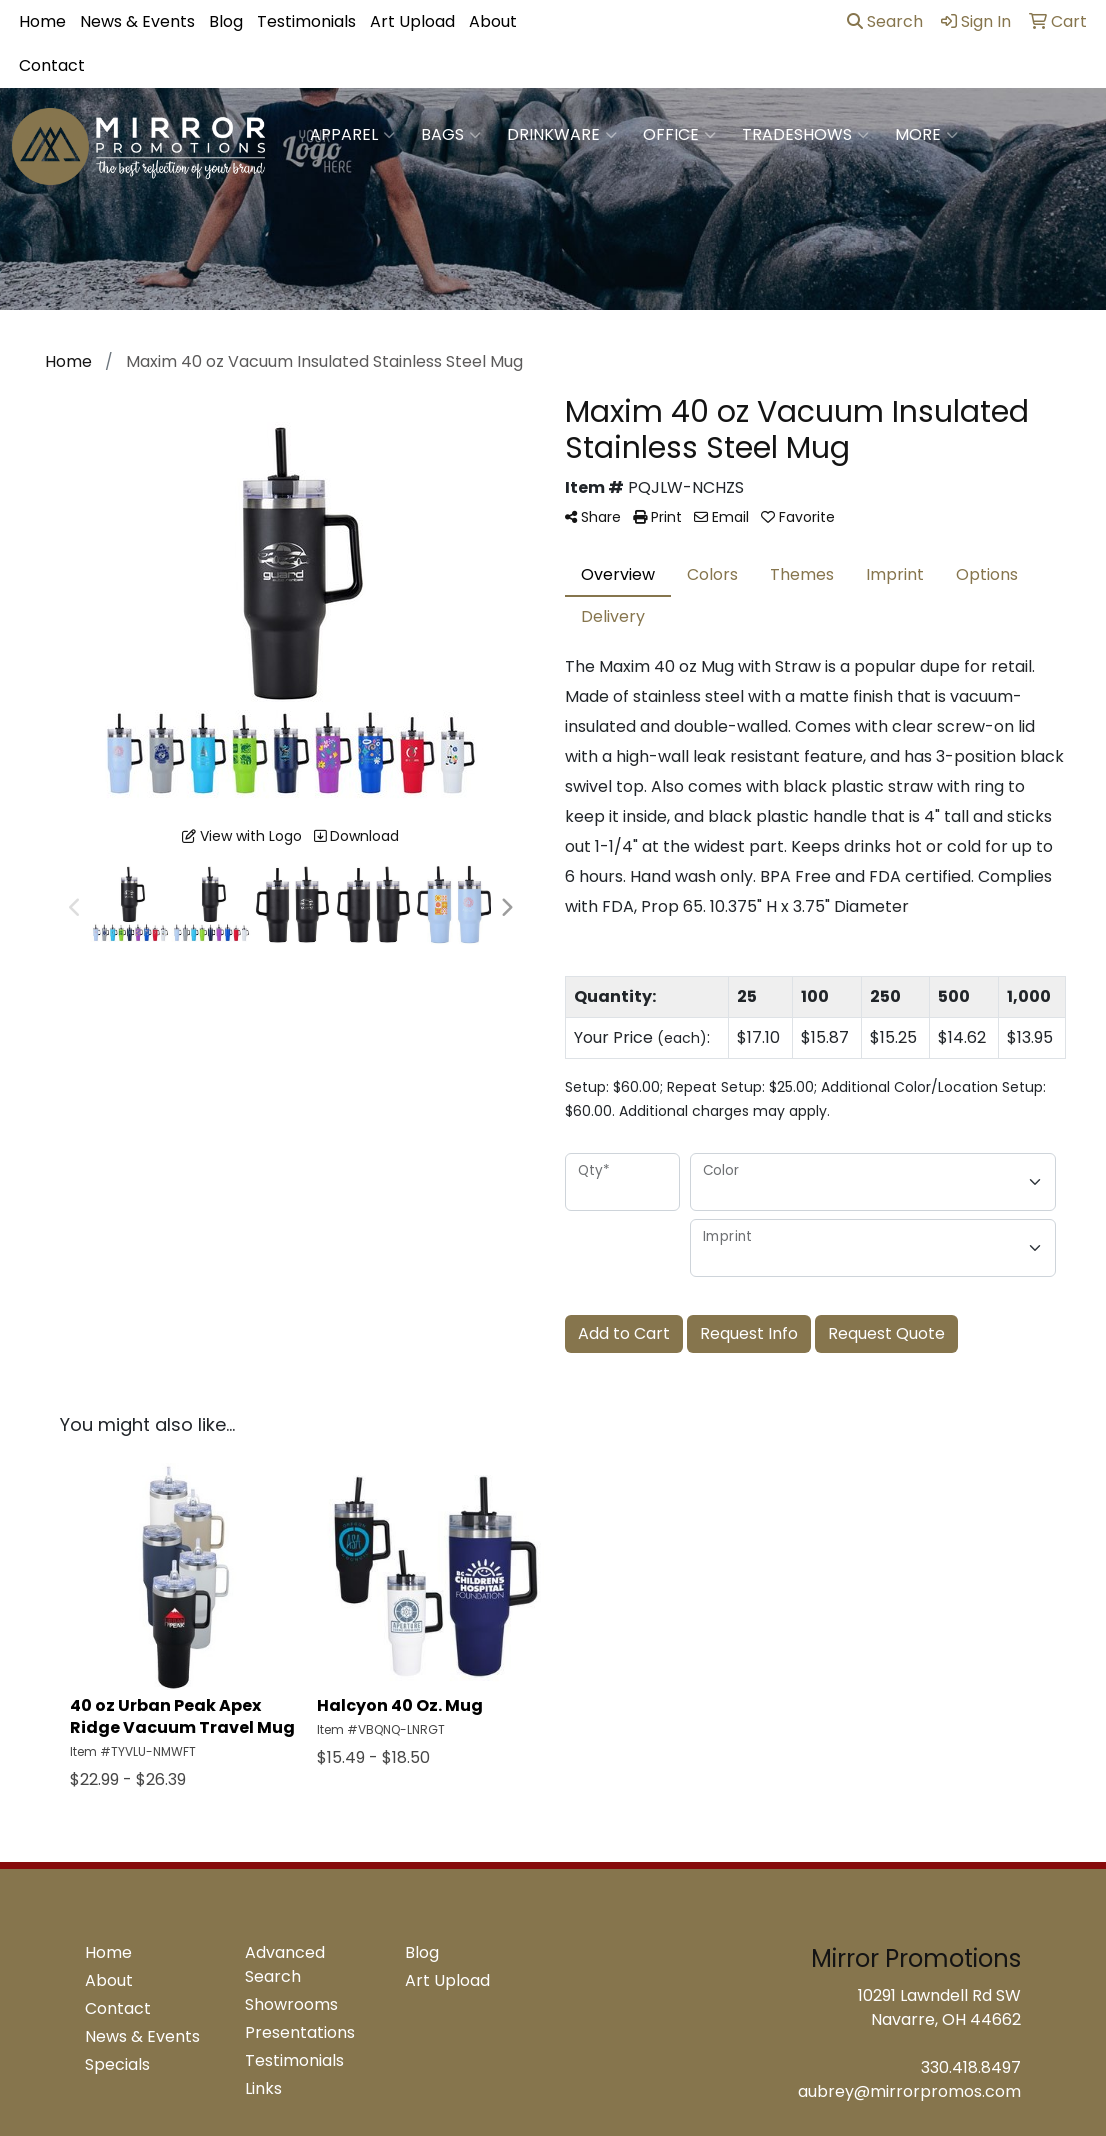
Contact (52, 65)
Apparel (352, 135)
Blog (226, 21)
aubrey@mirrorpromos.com (909, 2091)
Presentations (300, 2032)
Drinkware (562, 135)
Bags (451, 135)
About (493, 21)
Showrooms (291, 2004)
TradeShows (805, 135)
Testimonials (306, 21)
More (926, 135)
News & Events (137, 21)
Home (42, 21)
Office (679, 135)
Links (263, 2088)
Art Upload (412, 21)
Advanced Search (285, 1964)
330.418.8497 (971, 2067)
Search (885, 21)
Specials (117, 2064)
